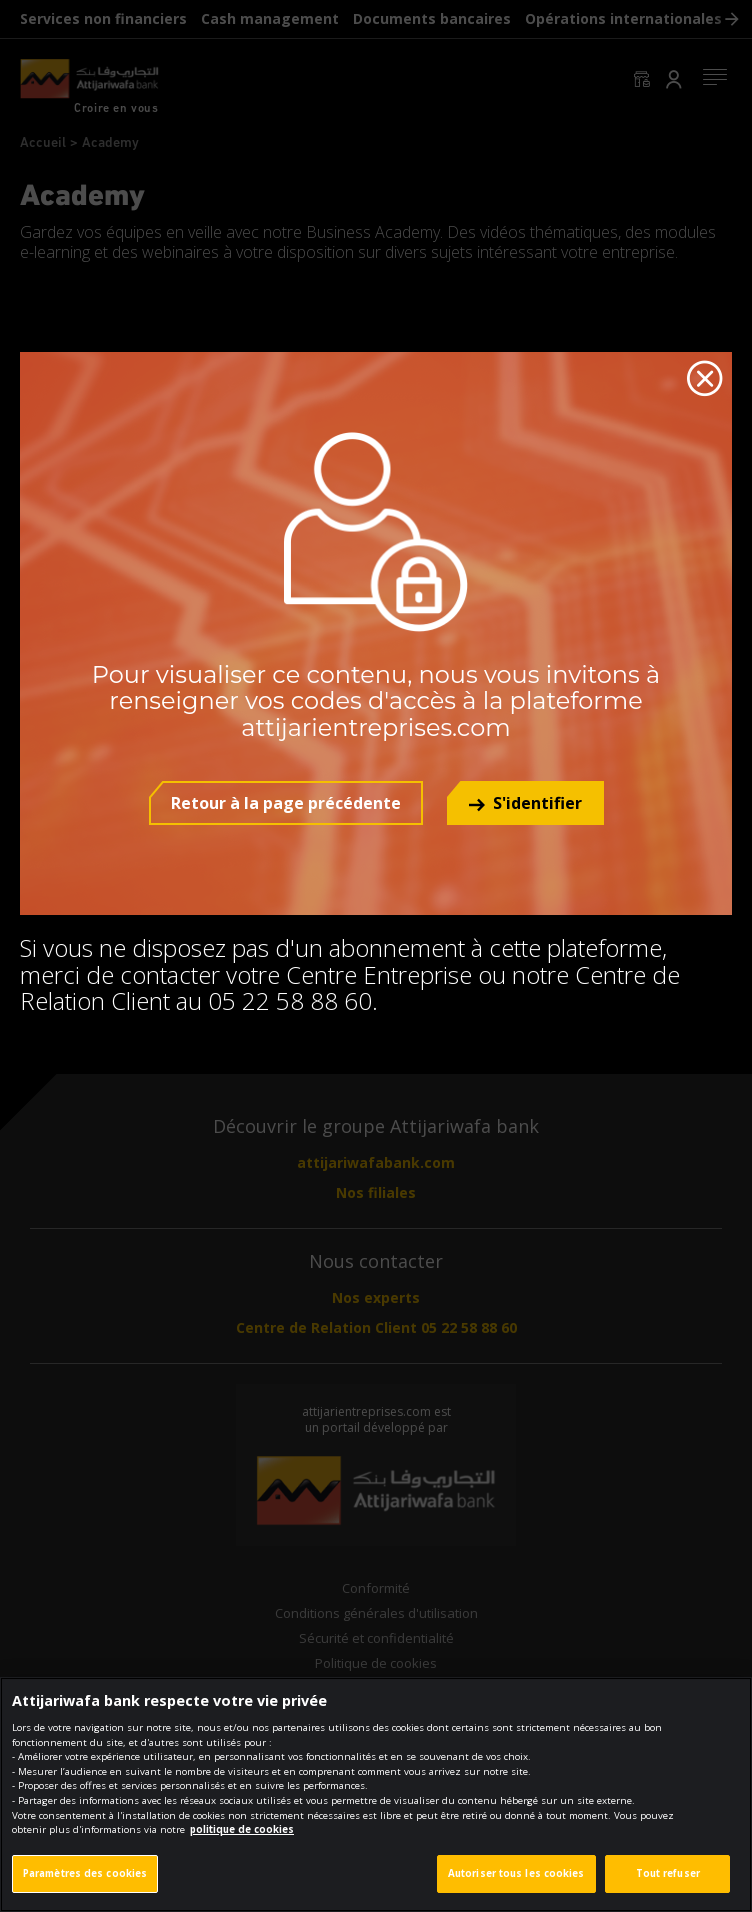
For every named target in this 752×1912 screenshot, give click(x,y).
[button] (525, 803)
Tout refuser (668, 1885)
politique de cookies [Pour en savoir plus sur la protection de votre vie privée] (242, 1841)
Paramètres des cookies (85, 1885)
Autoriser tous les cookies (516, 1885)
